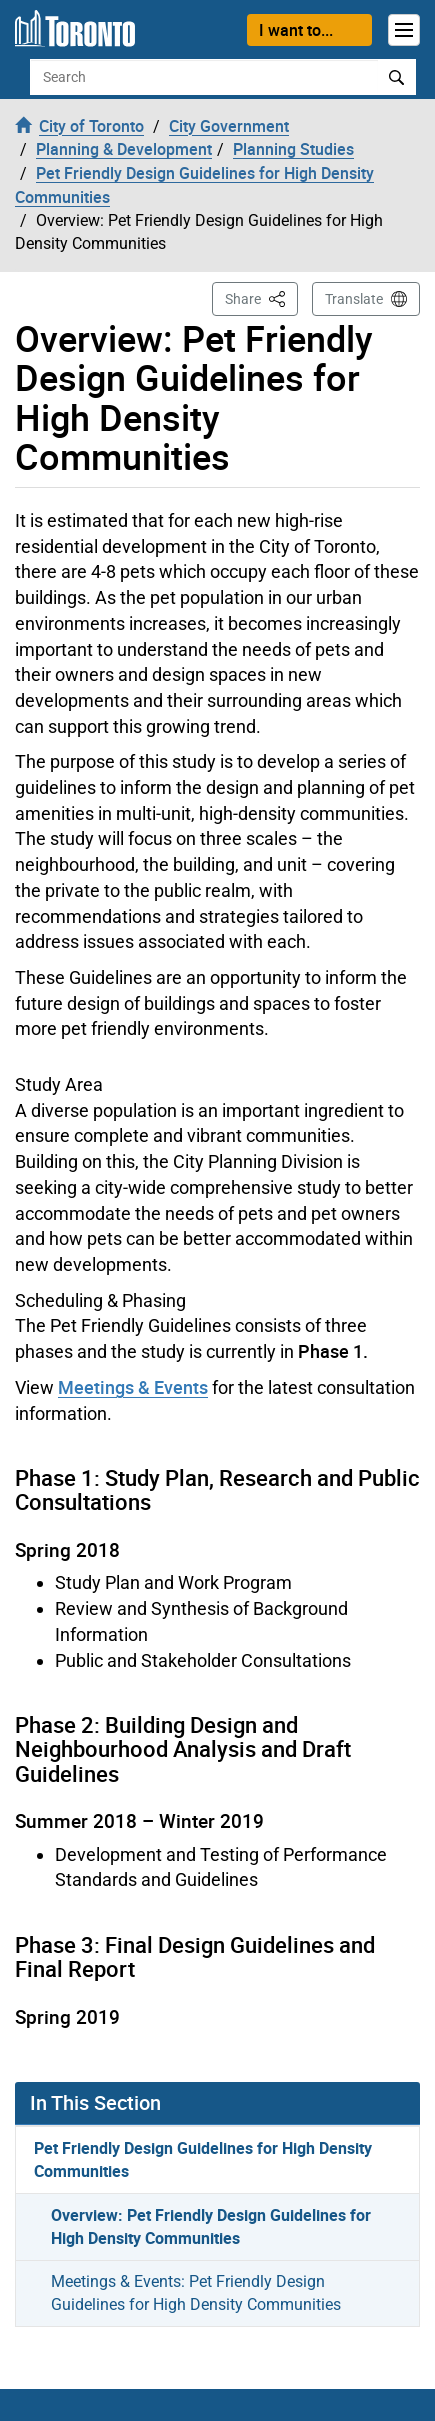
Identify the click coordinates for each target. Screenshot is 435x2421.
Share (261, 297)
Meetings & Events (133, 1387)
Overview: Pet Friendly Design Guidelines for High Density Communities (211, 2226)
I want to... (296, 30)
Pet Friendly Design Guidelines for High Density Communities (203, 2159)
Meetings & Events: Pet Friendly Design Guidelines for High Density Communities (196, 2293)
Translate (354, 299)
